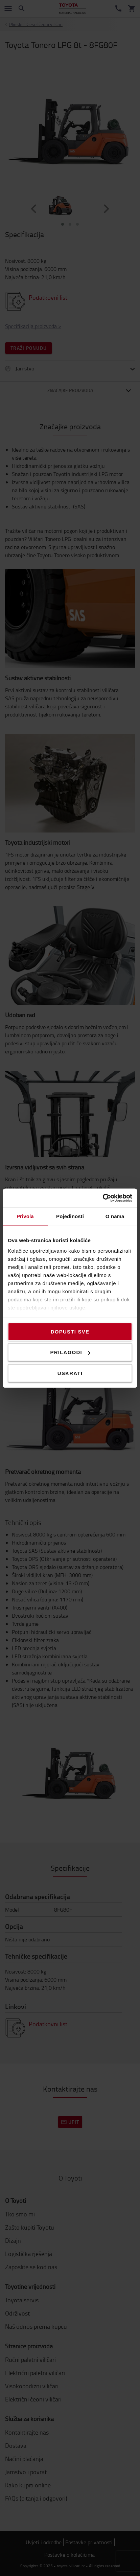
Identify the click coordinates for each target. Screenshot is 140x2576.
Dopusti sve (70, 1331)
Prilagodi (70, 1352)
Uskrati (70, 1373)
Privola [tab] (25, 1216)
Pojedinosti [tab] (70, 1216)
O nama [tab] (115, 1216)
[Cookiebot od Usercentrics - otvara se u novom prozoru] (102, 1197)
